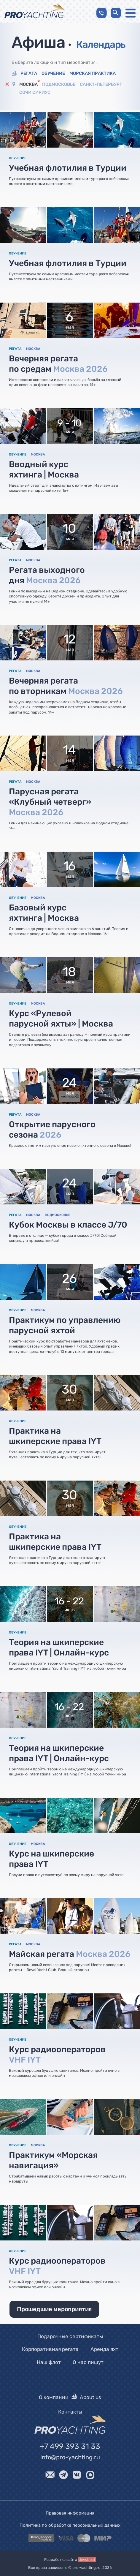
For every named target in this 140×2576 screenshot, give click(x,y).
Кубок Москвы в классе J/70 (68, 1225)
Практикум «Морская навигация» (53, 2160)
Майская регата (70, 1954)
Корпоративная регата (50, 2349)
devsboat (87, 2559)
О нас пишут (88, 2362)
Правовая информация (70, 2513)
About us (90, 2397)
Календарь (100, 44)
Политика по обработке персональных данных (70, 2525)
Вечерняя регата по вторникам (66, 686)
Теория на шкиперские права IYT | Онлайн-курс (59, 1647)
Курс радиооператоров (57, 2054)
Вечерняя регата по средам (58, 364)
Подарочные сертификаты (70, 2336)
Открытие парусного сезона (52, 1129)
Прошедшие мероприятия (54, 2309)
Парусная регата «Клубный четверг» (50, 802)
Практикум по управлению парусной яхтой (65, 1325)
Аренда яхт (104, 2349)
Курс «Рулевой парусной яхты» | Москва (61, 1018)
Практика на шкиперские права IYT (55, 1436)
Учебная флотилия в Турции (67, 168)
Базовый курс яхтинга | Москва (44, 913)
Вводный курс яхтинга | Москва (44, 469)
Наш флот (49, 2362)
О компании (54, 2397)
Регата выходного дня (47, 575)
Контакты (70, 2411)
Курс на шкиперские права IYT (51, 1859)
